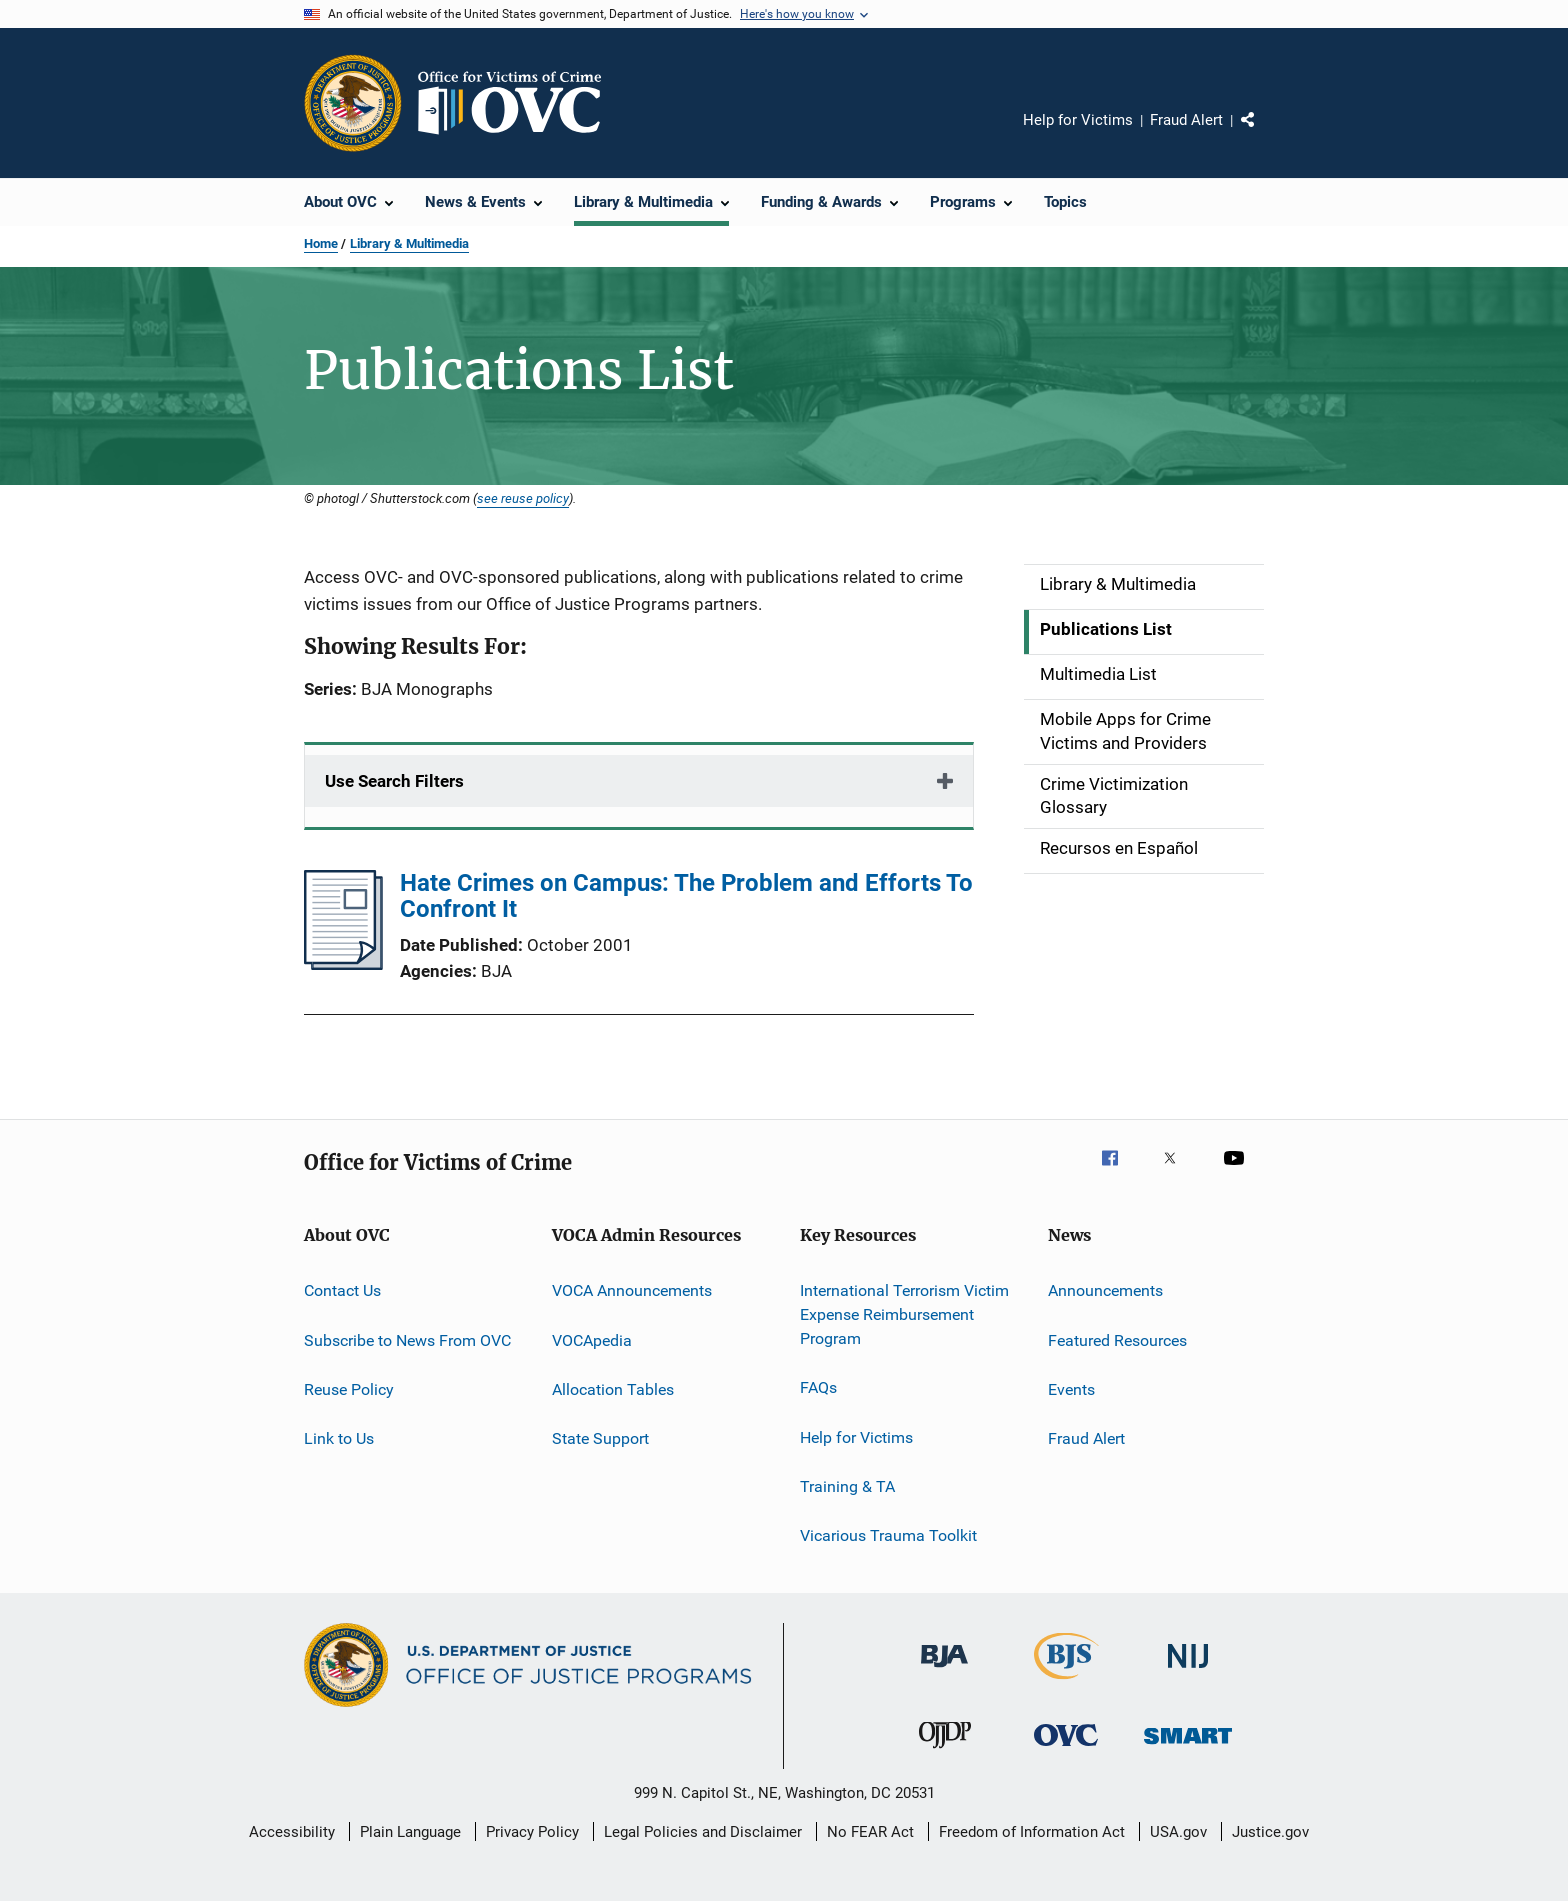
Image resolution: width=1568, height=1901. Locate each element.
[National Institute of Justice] (1188, 1671)
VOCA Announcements (632, 1290)
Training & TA (847, 1486)
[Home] (518, 103)
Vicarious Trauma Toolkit (888, 1535)
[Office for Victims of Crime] (1066, 1749)
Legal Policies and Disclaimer (703, 1832)
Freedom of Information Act (1032, 1832)
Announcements (1105, 1290)
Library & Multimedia (409, 243)
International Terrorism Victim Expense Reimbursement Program (904, 1314)
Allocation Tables (613, 1389)
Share (1264, 134)
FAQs (818, 1387)
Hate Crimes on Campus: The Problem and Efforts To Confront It (686, 896)
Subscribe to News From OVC (407, 1340)
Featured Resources (1117, 1340)
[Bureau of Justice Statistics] (1066, 1683)
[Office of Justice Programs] (353, 103)
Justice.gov (1270, 1832)
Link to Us (339, 1438)
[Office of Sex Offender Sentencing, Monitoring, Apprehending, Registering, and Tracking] (1188, 1747)
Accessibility (292, 1832)
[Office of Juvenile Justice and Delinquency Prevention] (945, 1752)
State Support (600, 1438)
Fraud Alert (1186, 120)
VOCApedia (592, 1340)
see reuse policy (523, 498)
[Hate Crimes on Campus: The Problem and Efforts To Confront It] (343, 964)
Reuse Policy (349, 1389)
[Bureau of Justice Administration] (944, 1671)
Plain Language (410, 1832)
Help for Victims (1078, 120)
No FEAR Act (870, 1832)
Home (321, 243)
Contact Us (342, 1290)
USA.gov (1178, 1832)
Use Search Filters (394, 781)
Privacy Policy (532, 1832)
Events (1071, 1389)
